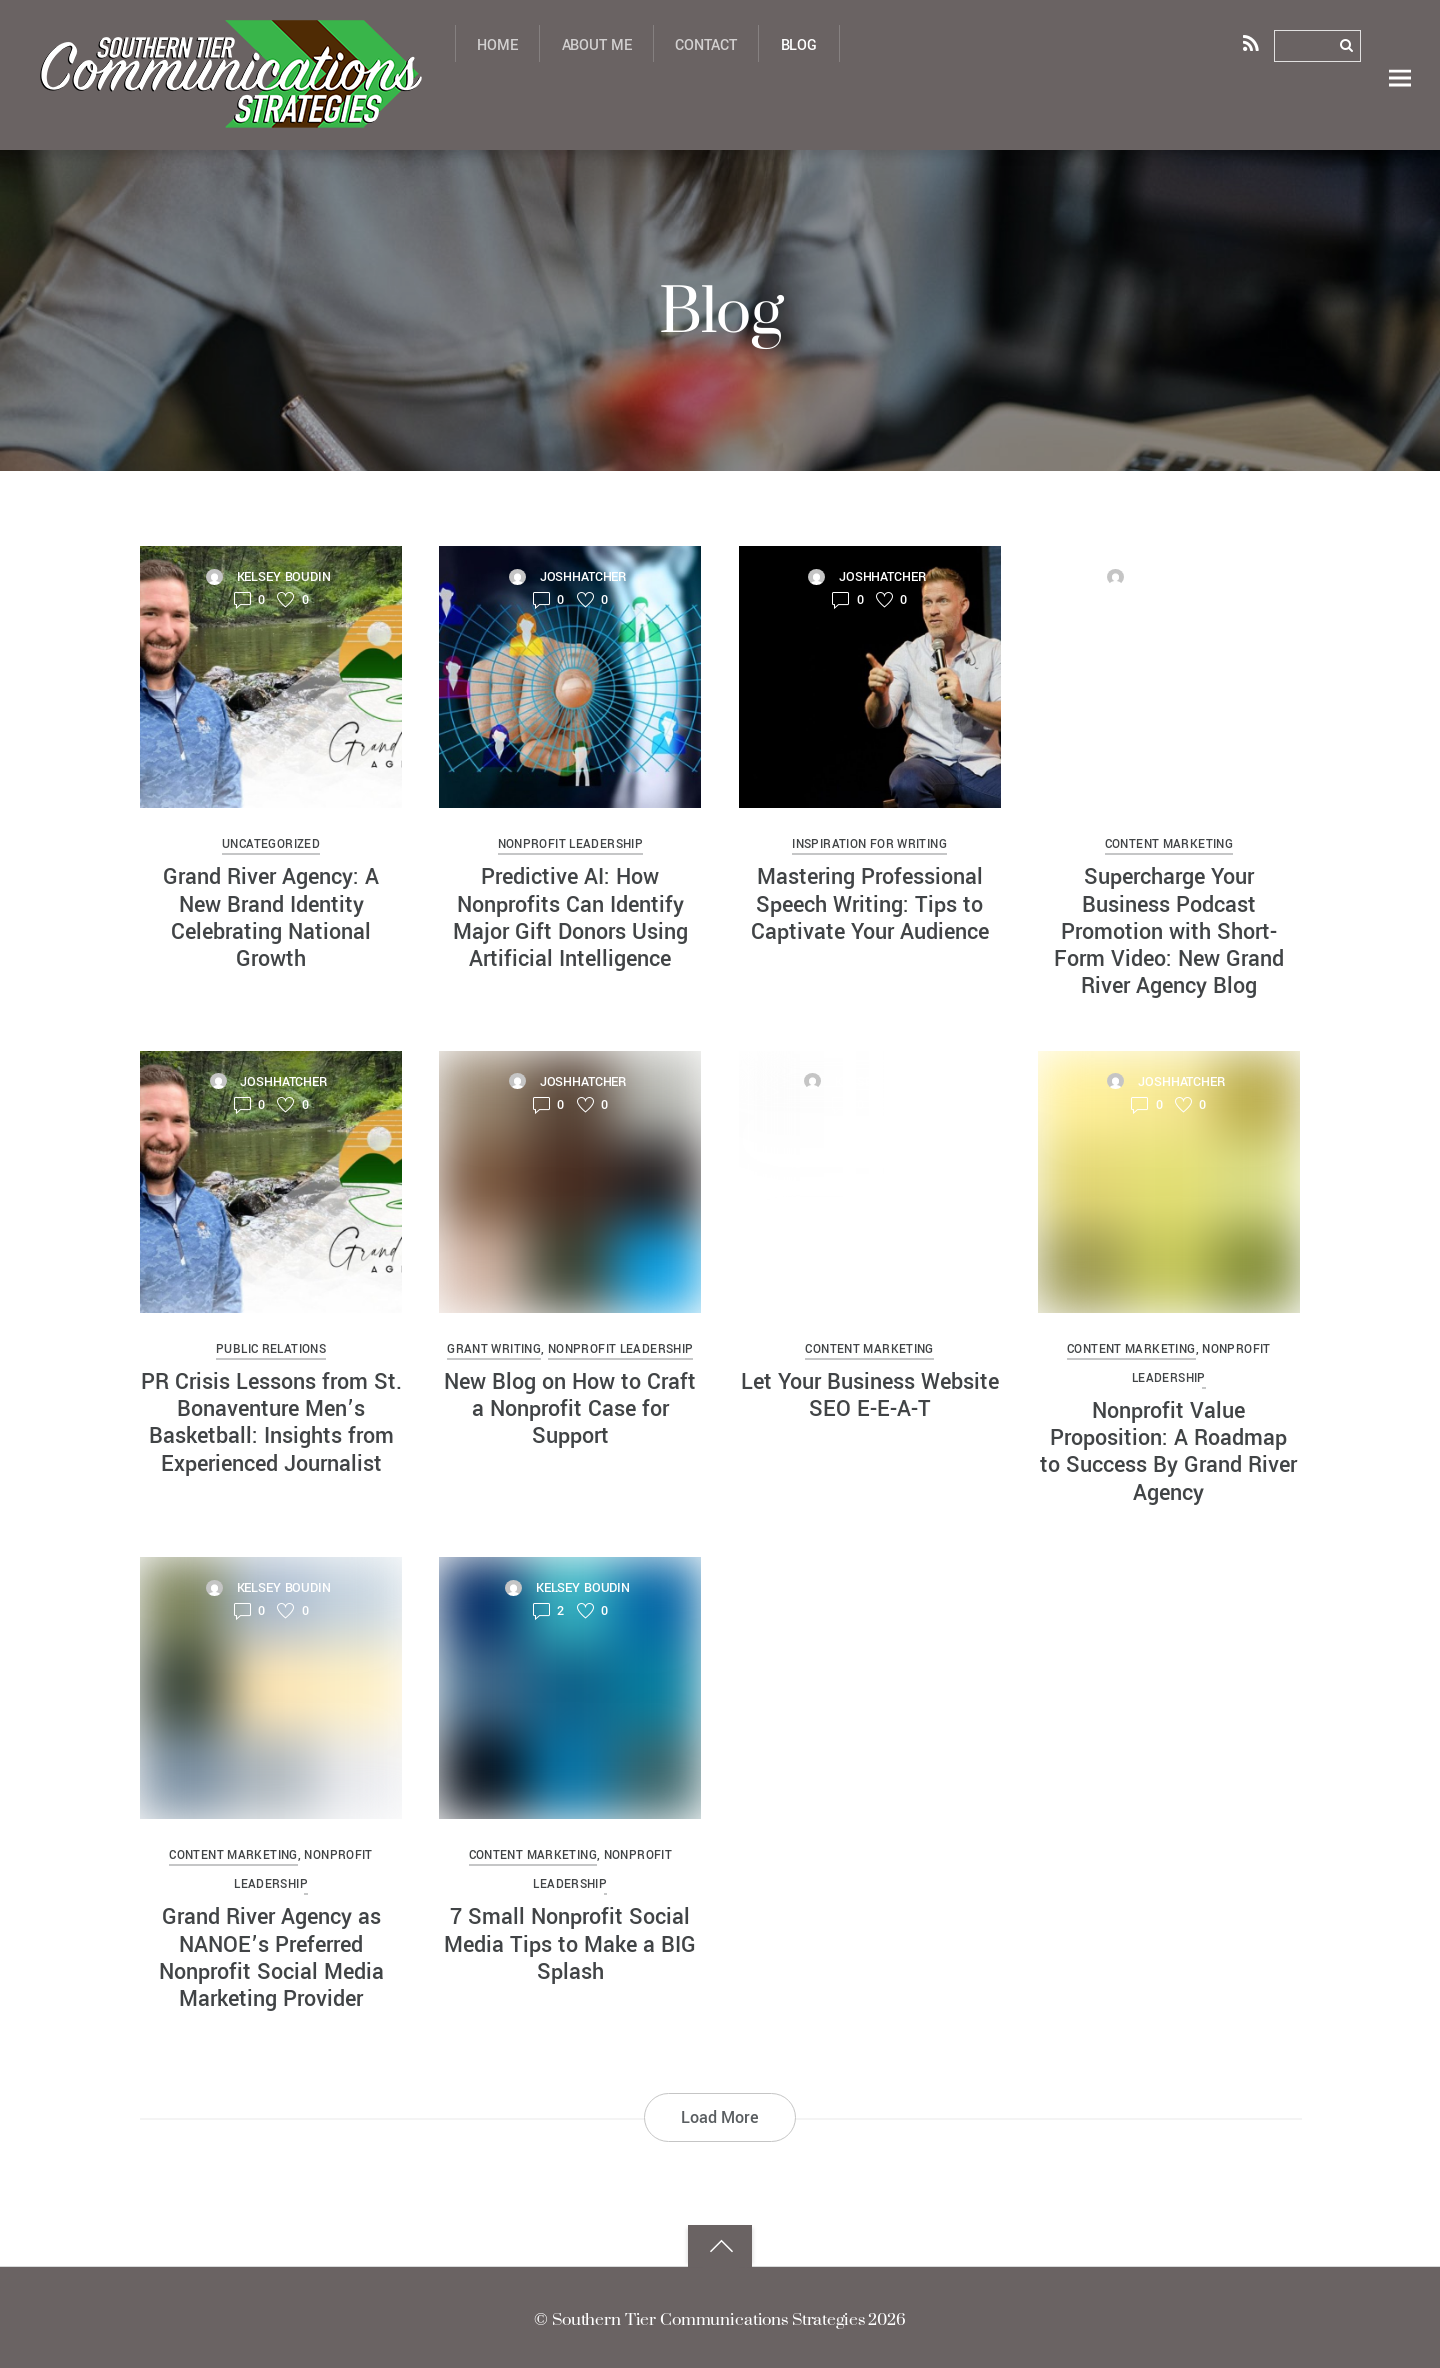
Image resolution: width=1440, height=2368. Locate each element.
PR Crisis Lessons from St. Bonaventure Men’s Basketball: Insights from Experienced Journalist (271, 1420)
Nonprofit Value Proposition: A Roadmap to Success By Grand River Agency (1168, 1449)
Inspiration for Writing (869, 847)
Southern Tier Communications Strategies (707, 2312)
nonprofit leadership (571, 847)
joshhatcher (583, 578)
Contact (705, 45)
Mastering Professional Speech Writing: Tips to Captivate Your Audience (870, 905)
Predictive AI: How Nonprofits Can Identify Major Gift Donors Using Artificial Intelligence (570, 919)
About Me (597, 45)
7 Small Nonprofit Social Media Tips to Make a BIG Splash (570, 1938)
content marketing (1169, 847)
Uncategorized (271, 847)
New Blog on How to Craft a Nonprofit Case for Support (570, 1406)
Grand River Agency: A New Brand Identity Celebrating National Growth (271, 919)
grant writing (494, 1348)
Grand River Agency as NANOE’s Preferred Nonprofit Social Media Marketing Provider (271, 1952)
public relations (271, 1348)
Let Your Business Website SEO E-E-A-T (870, 1393)
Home (497, 45)
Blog (799, 45)
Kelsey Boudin (284, 578)
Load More (720, 2110)
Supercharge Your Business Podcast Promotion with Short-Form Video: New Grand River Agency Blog (1169, 932)
